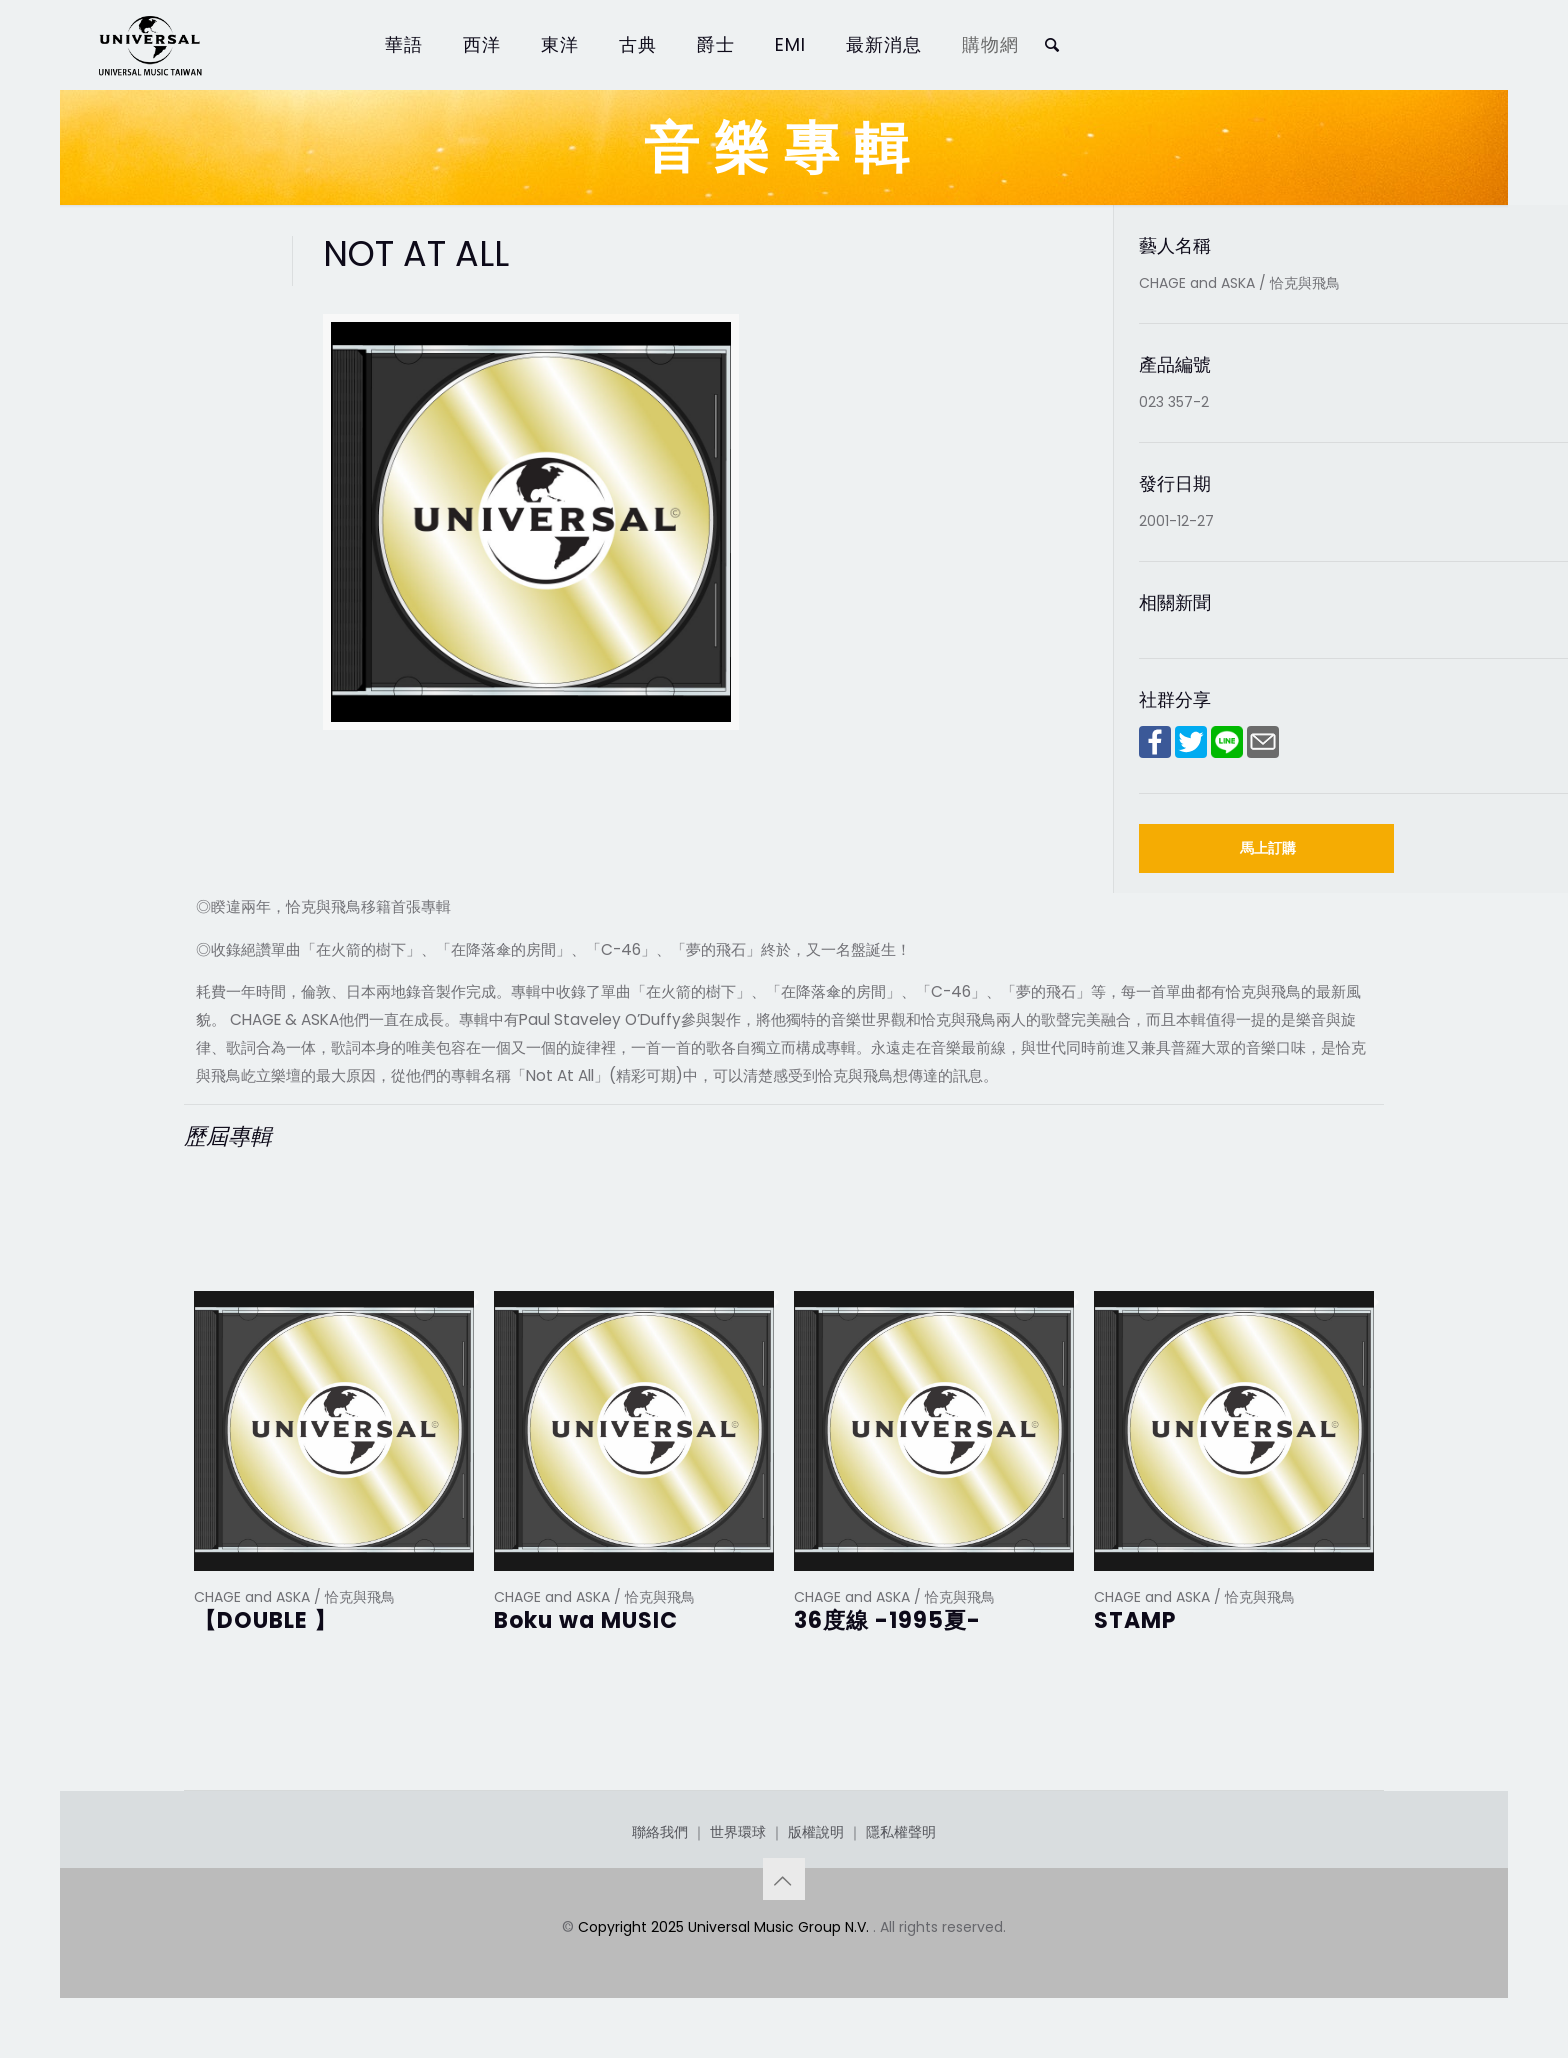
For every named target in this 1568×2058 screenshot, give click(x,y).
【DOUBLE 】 (265, 1620)
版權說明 (816, 1832)
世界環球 (738, 1832)
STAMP (1135, 1620)
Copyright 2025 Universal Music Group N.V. (725, 1927)
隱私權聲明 (901, 1832)
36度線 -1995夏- (887, 1620)
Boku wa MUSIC (586, 1620)
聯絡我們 (660, 1832)
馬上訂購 (1268, 848)
